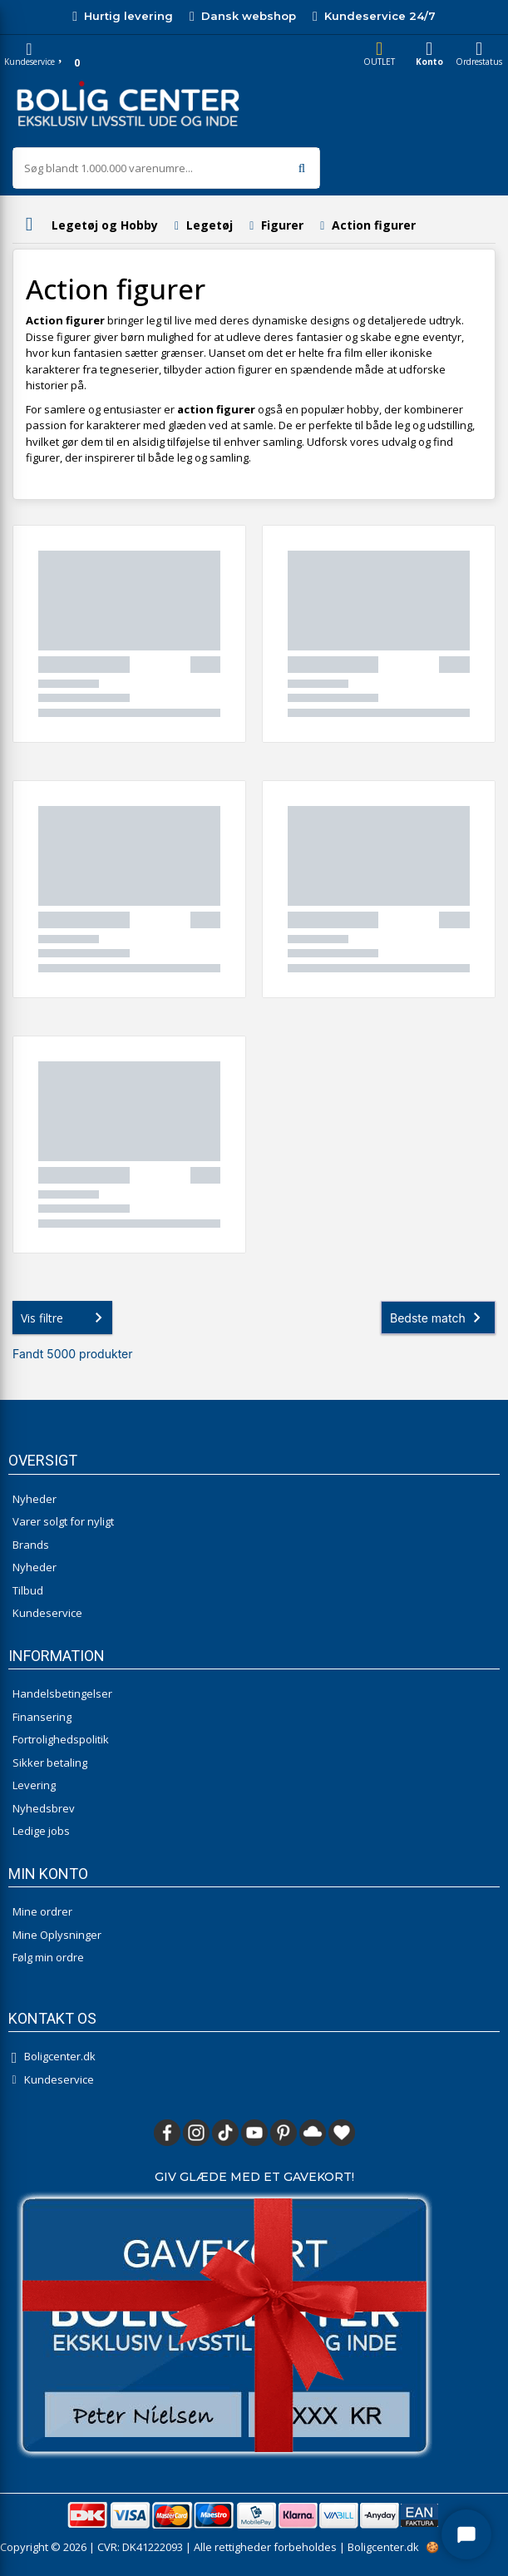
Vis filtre (65, 1318)
